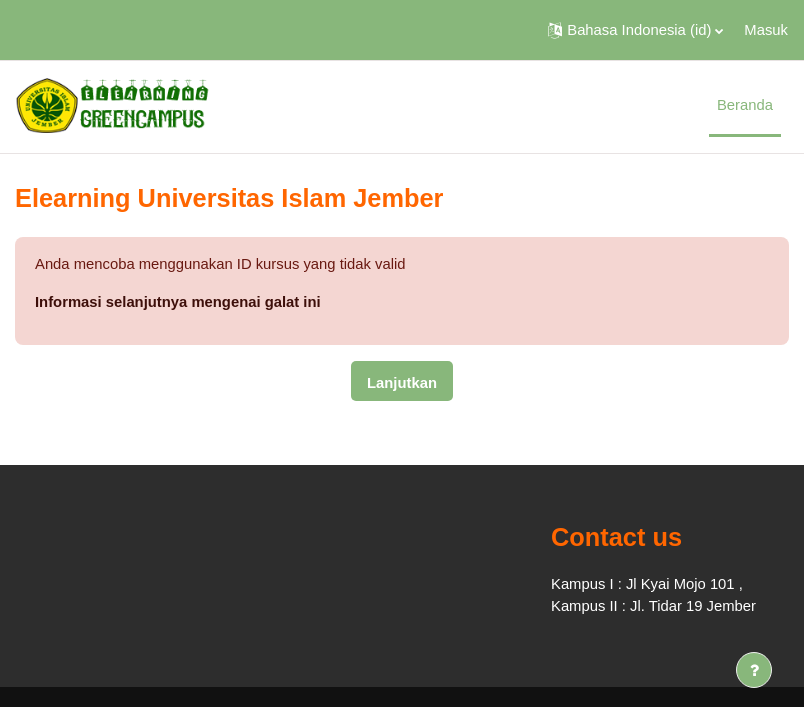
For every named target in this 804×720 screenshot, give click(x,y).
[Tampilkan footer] (754, 670)
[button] (635, 30)
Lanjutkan (402, 383)
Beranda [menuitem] (745, 105)
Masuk (766, 30)
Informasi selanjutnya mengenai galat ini (178, 302)
